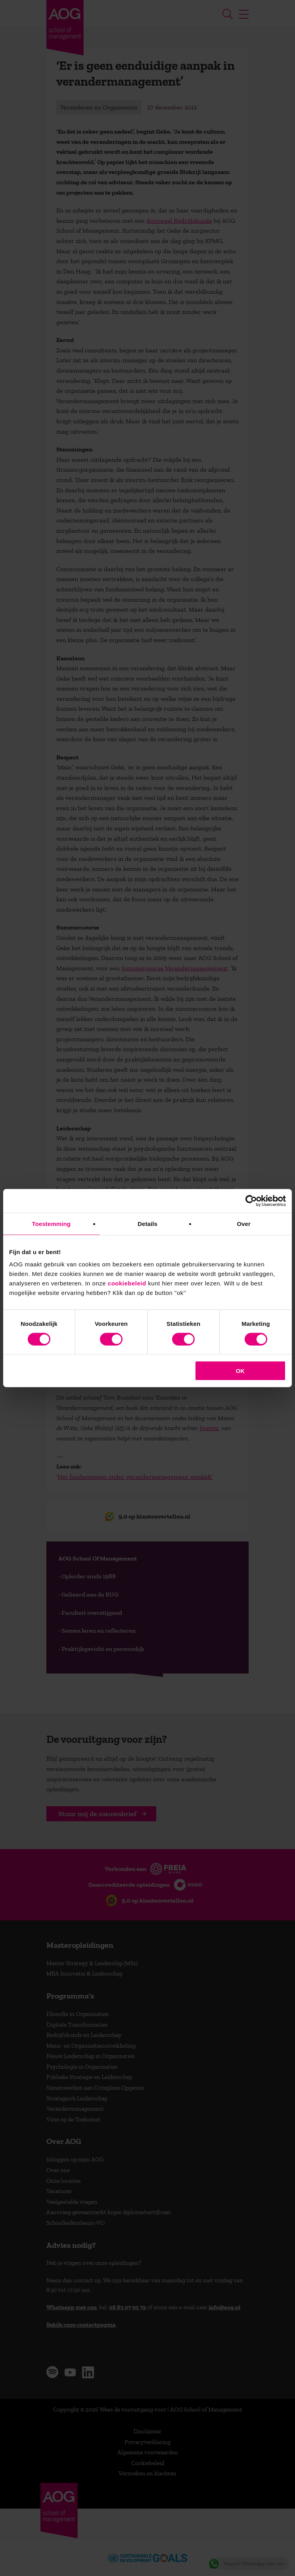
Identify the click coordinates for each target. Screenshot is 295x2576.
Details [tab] (147, 1223)
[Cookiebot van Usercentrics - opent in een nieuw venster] (251, 1201)
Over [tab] (244, 1223)
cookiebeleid (127, 1283)
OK (240, 1370)
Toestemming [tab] (51, 1223)
